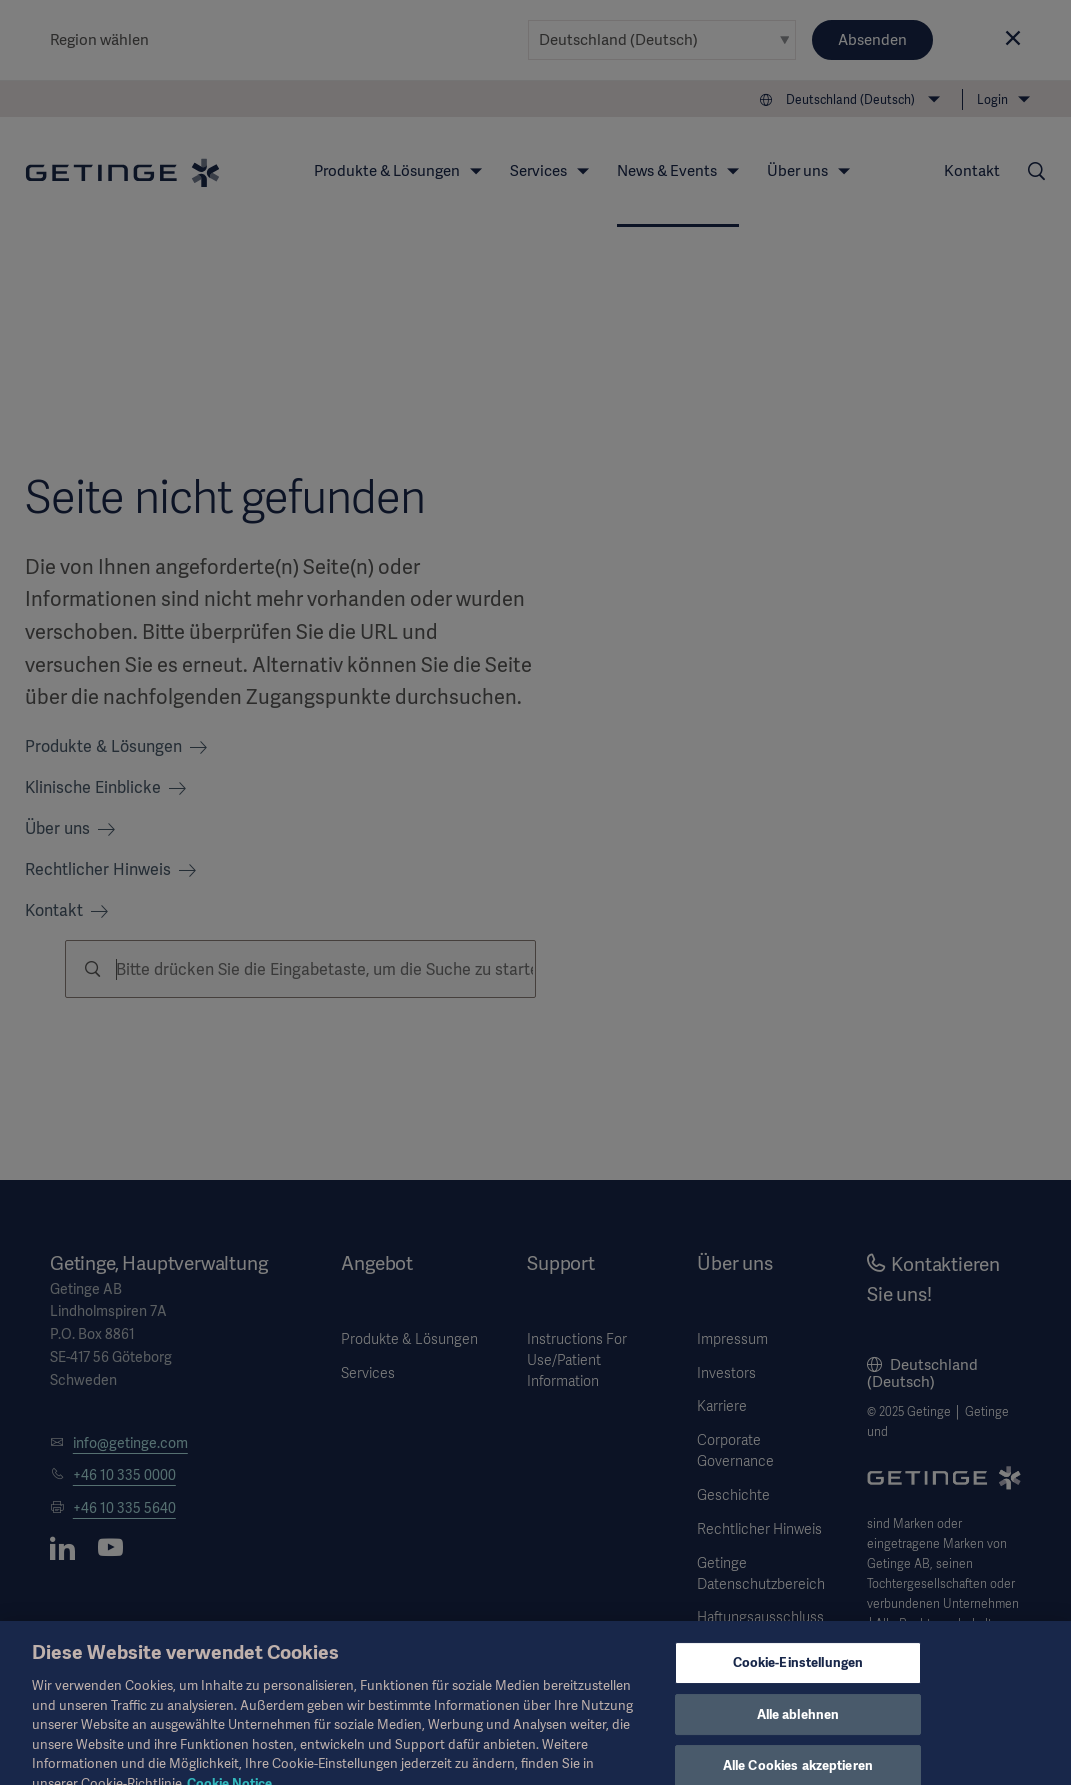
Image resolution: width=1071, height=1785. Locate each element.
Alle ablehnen (798, 1725)
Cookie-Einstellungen (798, 1674)
